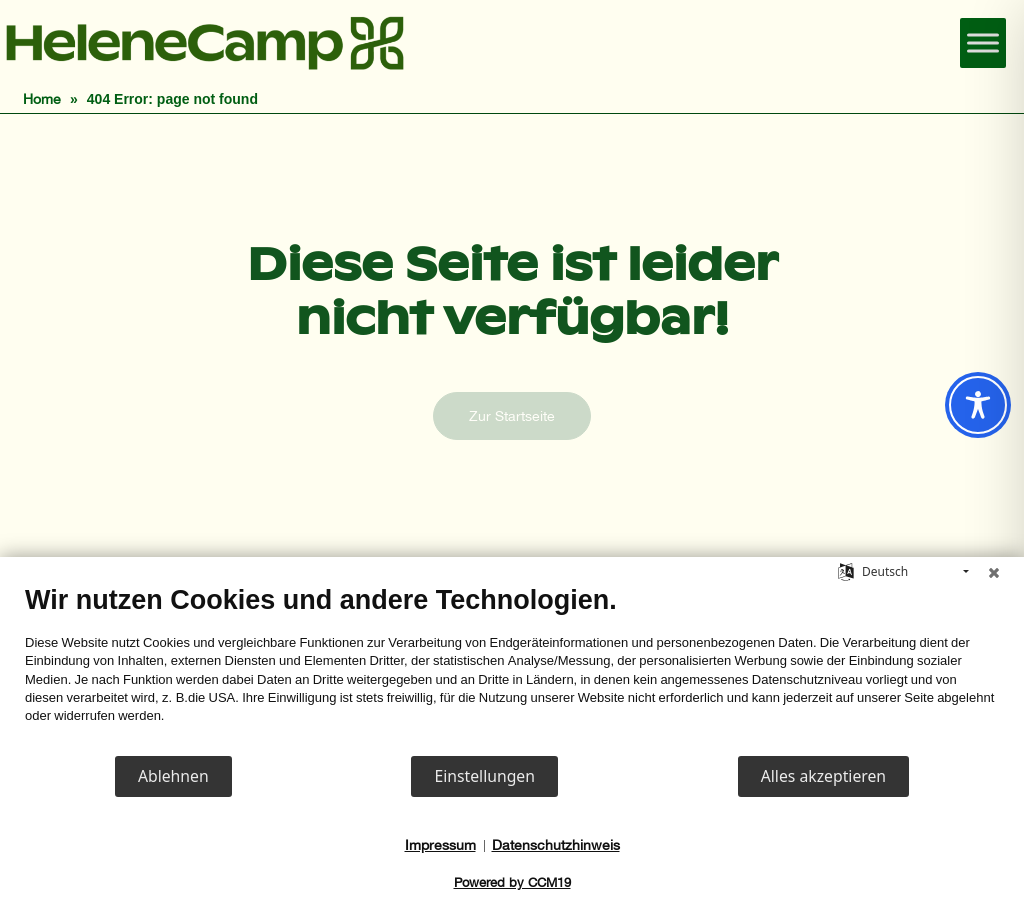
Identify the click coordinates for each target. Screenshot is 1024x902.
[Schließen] (994, 572)
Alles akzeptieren (823, 776)
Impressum (440, 845)
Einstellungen (484, 776)
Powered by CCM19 (512, 882)
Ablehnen (173, 776)
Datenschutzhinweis (556, 845)
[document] (512, 669)
